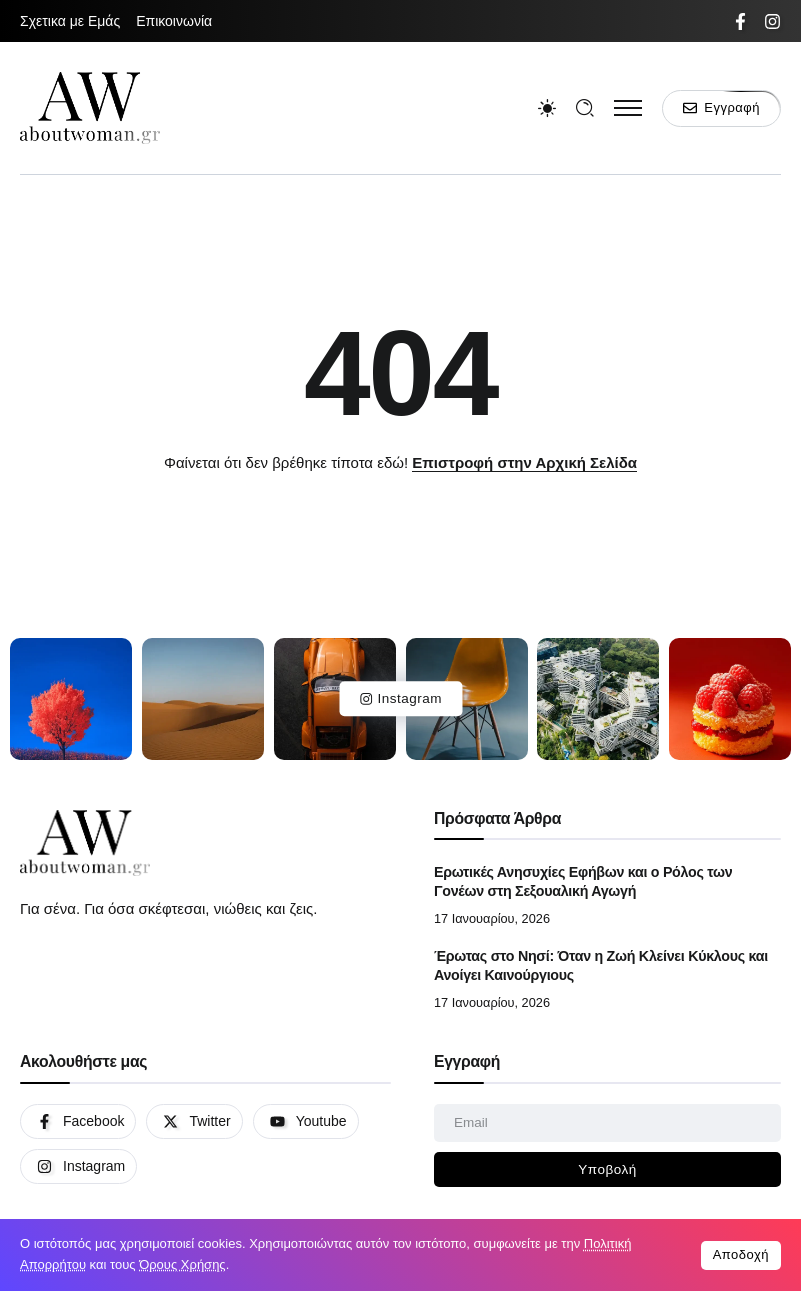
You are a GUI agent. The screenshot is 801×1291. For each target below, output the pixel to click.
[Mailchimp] (607, 1170)
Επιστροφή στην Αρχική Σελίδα (524, 462)
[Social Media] (740, 21)
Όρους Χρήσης (182, 1264)
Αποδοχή (741, 1254)
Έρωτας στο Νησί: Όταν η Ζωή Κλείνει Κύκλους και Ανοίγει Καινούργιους (601, 965)
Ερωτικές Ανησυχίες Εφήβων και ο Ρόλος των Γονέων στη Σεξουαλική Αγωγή (583, 881)
